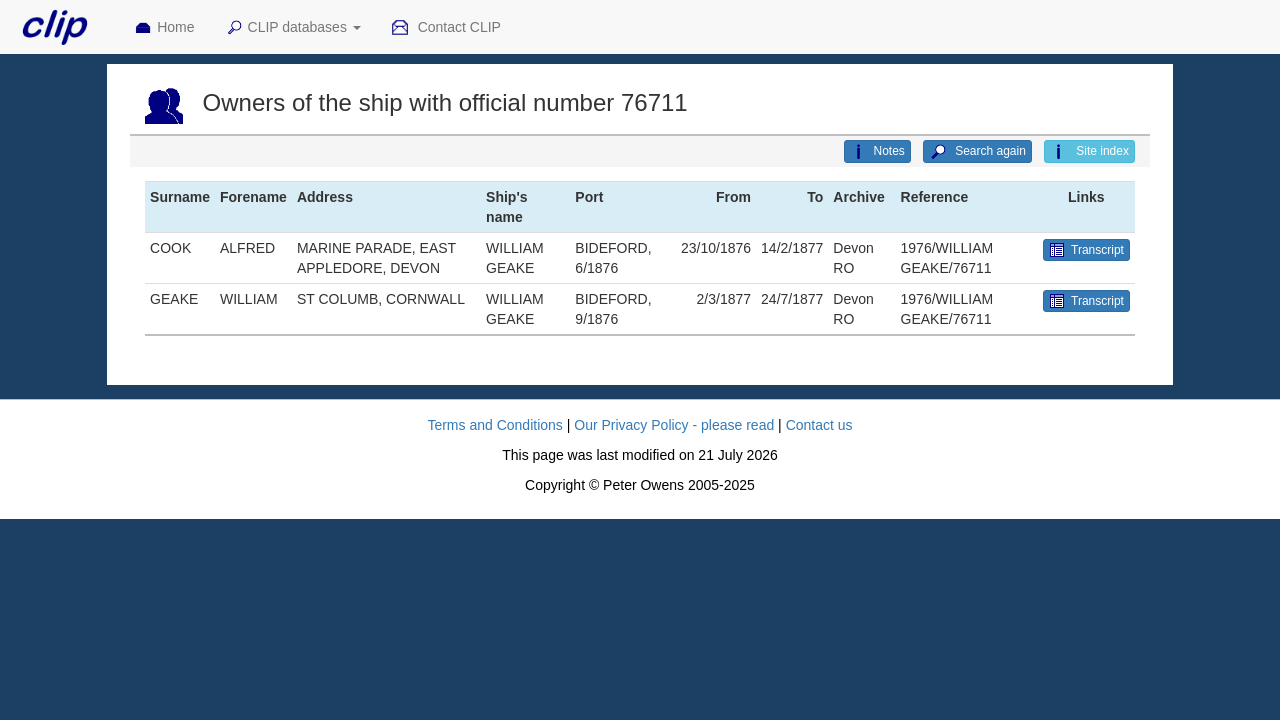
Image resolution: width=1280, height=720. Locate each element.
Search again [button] (977, 152)
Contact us (819, 425)
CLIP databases (293, 28)
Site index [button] (1089, 152)
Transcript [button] (1086, 250)
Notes (877, 152)
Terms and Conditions (494, 425)
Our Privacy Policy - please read (674, 425)
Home (164, 28)
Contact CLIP (446, 28)
